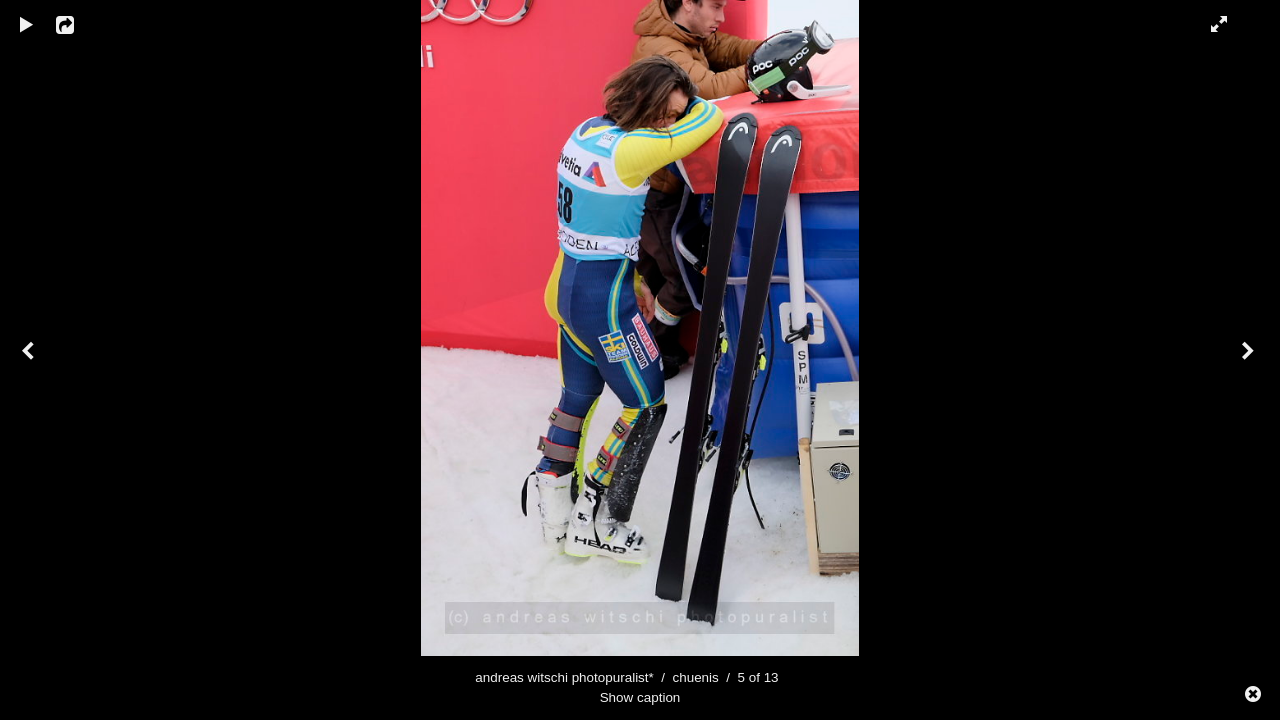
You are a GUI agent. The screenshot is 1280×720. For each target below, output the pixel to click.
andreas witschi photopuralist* (564, 677)
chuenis (695, 677)
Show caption (640, 697)
